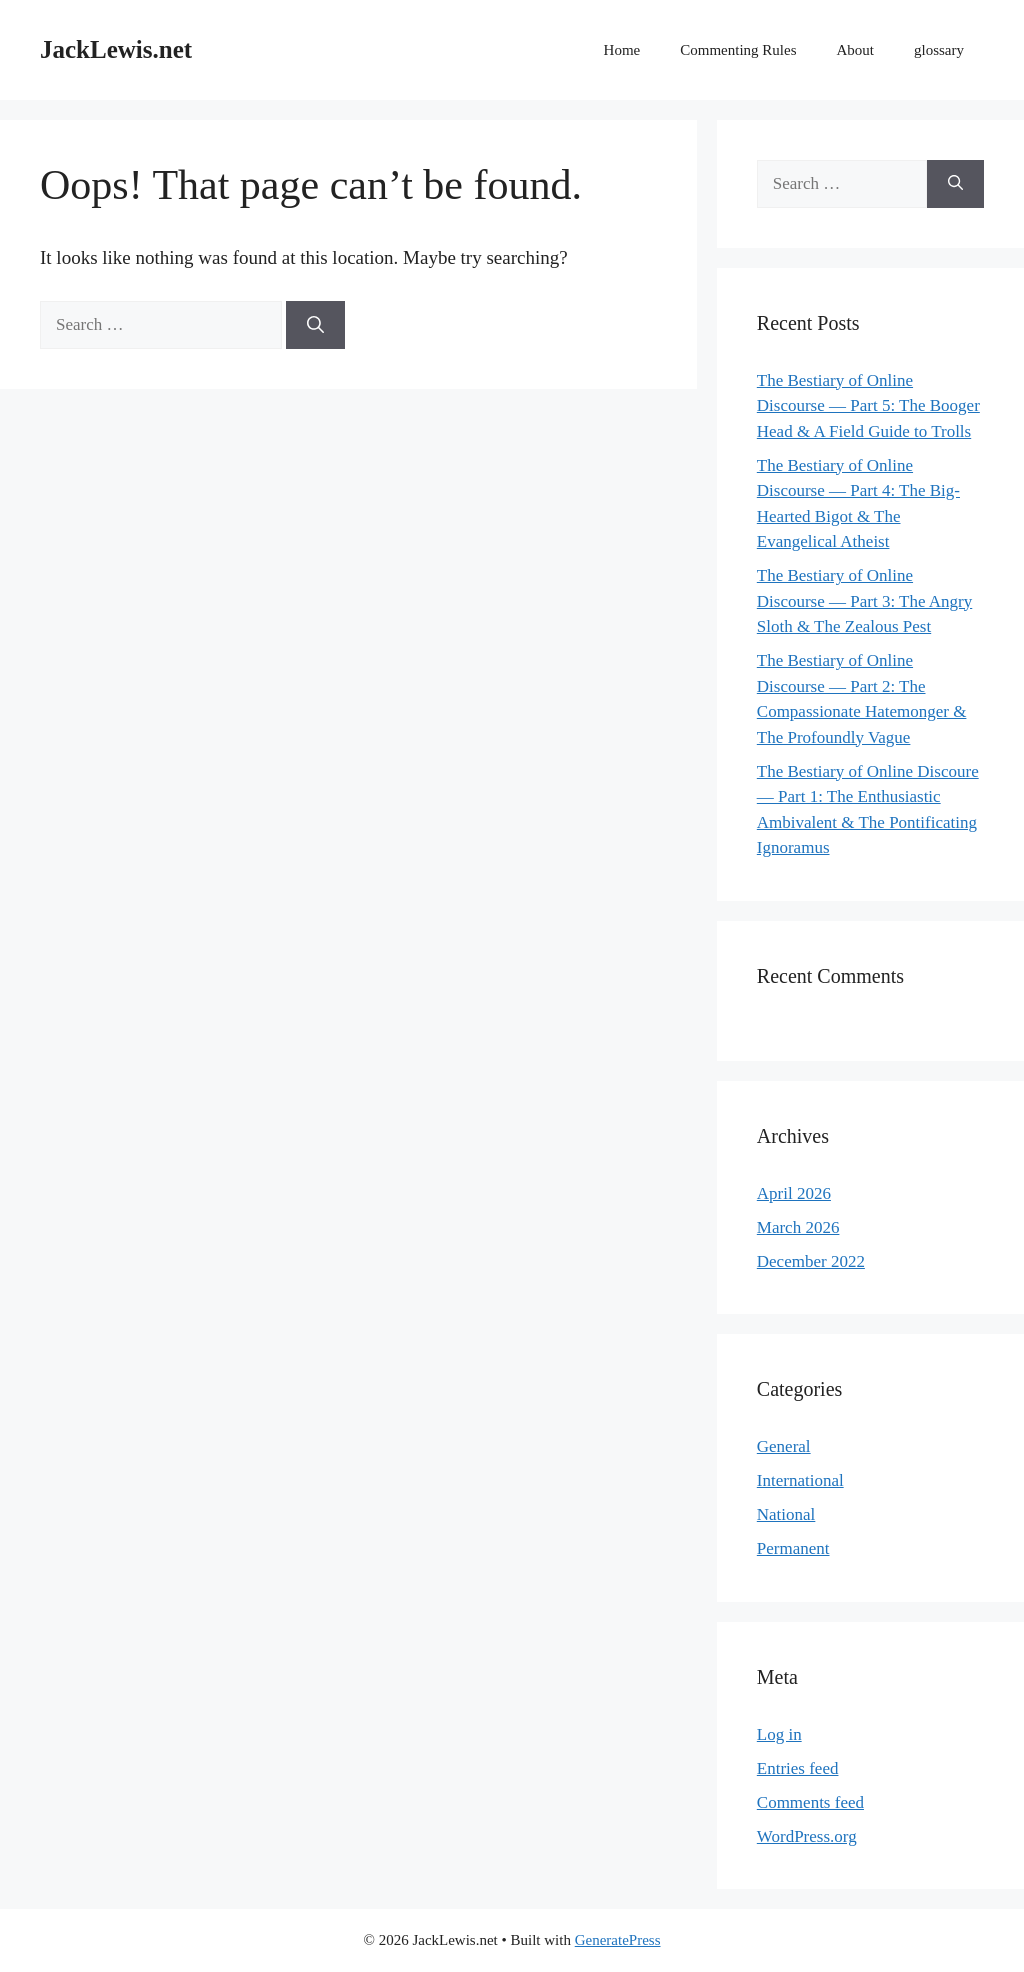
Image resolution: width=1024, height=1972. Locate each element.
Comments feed (810, 1802)
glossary (939, 50)
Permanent (793, 1548)
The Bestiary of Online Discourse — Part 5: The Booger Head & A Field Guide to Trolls (868, 406)
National (786, 1514)
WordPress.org (807, 1836)
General (784, 1446)
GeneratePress (618, 1940)
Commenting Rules (738, 50)
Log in (779, 1734)
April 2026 (794, 1193)
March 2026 (798, 1227)
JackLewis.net (116, 49)
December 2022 (811, 1261)
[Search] (315, 325)
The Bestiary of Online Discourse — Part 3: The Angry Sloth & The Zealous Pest (864, 601)
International (800, 1480)
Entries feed (798, 1768)
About (856, 50)
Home (622, 50)
